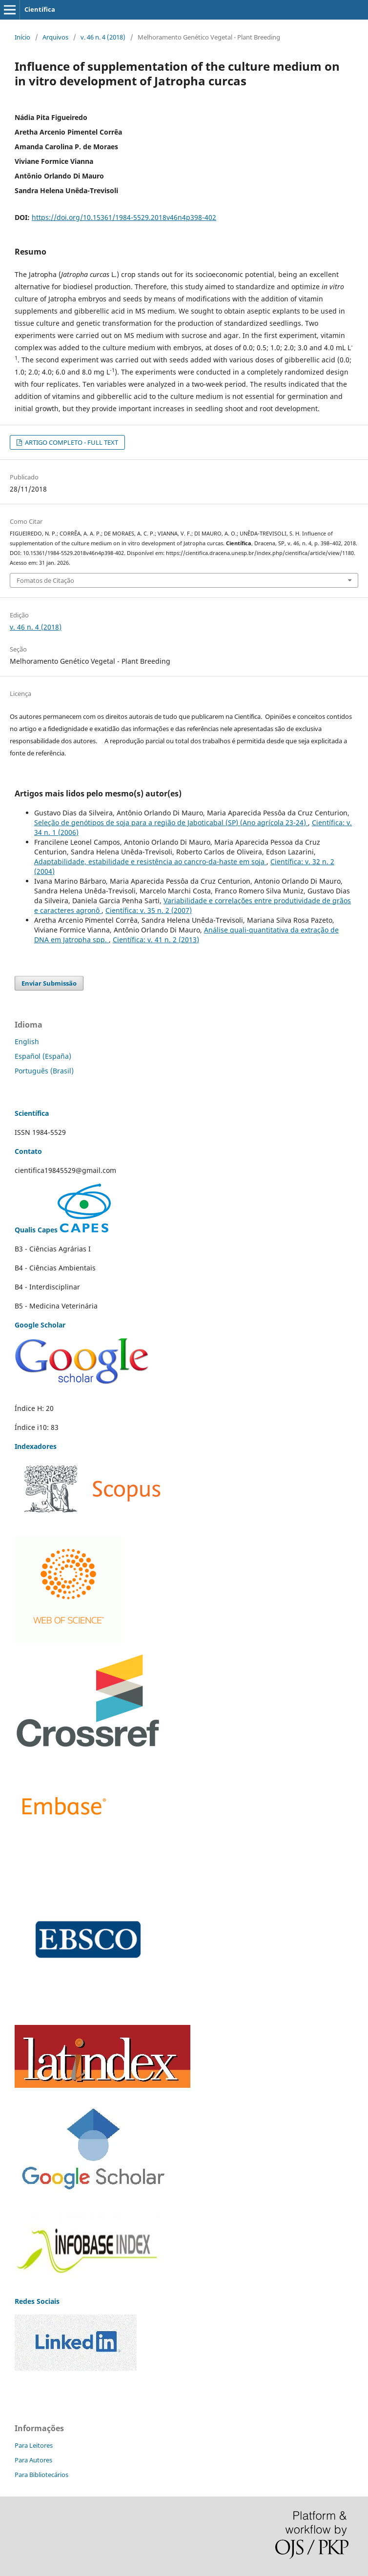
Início (22, 37)
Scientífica (32, 1113)
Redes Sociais (37, 2301)
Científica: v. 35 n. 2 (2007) (148, 910)
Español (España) (43, 1056)
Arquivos (55, 37)
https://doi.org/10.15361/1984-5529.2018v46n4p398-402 (124, 217)
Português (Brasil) (44, 1070)
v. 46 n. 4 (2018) (103, 37)
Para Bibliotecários (41, 2474)
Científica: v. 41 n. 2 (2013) (156, 939)
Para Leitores (34, 2445)
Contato (28, 1151)
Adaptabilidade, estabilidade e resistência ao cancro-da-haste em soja (150, 861)
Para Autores (33, 2460)
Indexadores (36, 1446)
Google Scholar (40, 1324)
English (27, 1041)
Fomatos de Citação (45, 580)
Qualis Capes (63, 1229)
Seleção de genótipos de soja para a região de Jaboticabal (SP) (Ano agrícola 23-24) (171, 822)
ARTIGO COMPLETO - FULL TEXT (70, 442)
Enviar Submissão (49, 983)
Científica (39, 9)
